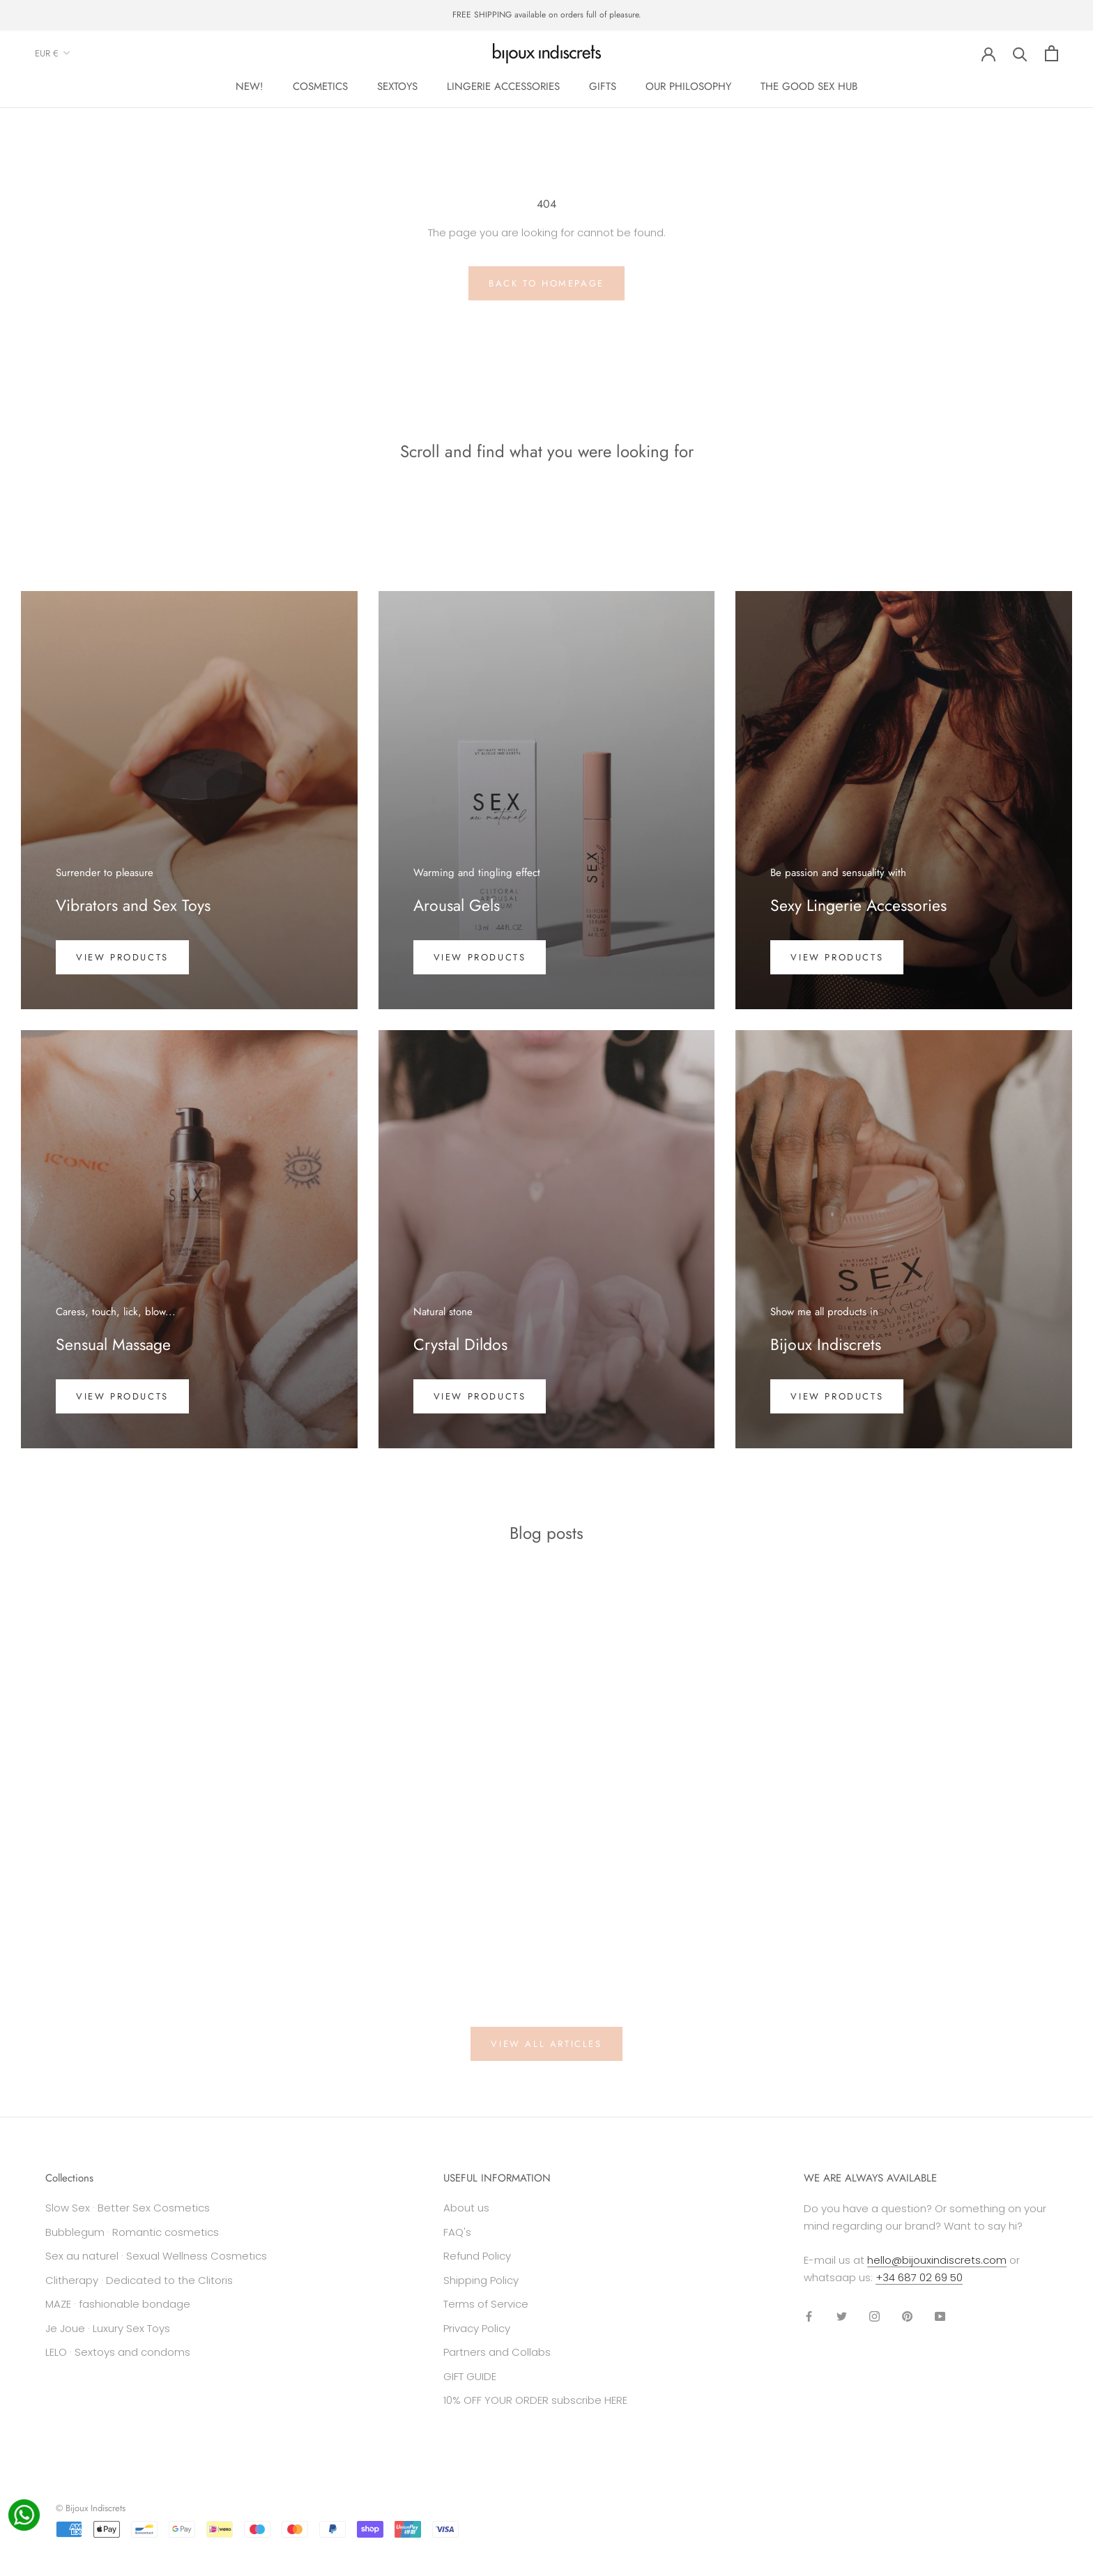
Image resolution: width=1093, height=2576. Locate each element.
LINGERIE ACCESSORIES (503, 86)
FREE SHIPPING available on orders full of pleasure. (546, 14)
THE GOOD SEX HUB (808, 86)
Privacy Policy (476, 2328)
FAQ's (457, 2232)
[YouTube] (940, 2315)
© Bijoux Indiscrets (90, 2508)
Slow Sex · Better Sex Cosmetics (127, 2207)
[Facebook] (809, 2315)
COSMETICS (320, 86)
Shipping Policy (481, 2280)
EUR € (53, 53)
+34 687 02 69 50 (919, 2277)
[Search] (1020, 53)
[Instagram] (874, 2315)
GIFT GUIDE (469, 2376)
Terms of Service (485, 2304)
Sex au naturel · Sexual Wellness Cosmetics (156, 2255)
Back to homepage (546, 283)
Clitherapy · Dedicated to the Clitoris (139, 2280)
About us (466, 2207)
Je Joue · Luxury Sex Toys (107, 2328)
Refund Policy (477, 2255)
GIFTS (602, 86)
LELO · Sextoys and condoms (117, 2352)
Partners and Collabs (497, 2352)
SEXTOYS (397, 86)
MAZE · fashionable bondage (117, 2304)
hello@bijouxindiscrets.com (937, 2260)
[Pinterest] (907, 2315)
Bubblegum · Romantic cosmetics (132, 2232)
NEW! (249, 86)
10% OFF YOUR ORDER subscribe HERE (535, 2400)
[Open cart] (1051, 53)
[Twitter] (841, 2315)
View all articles (546, 2043)
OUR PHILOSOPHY (688, 86)
